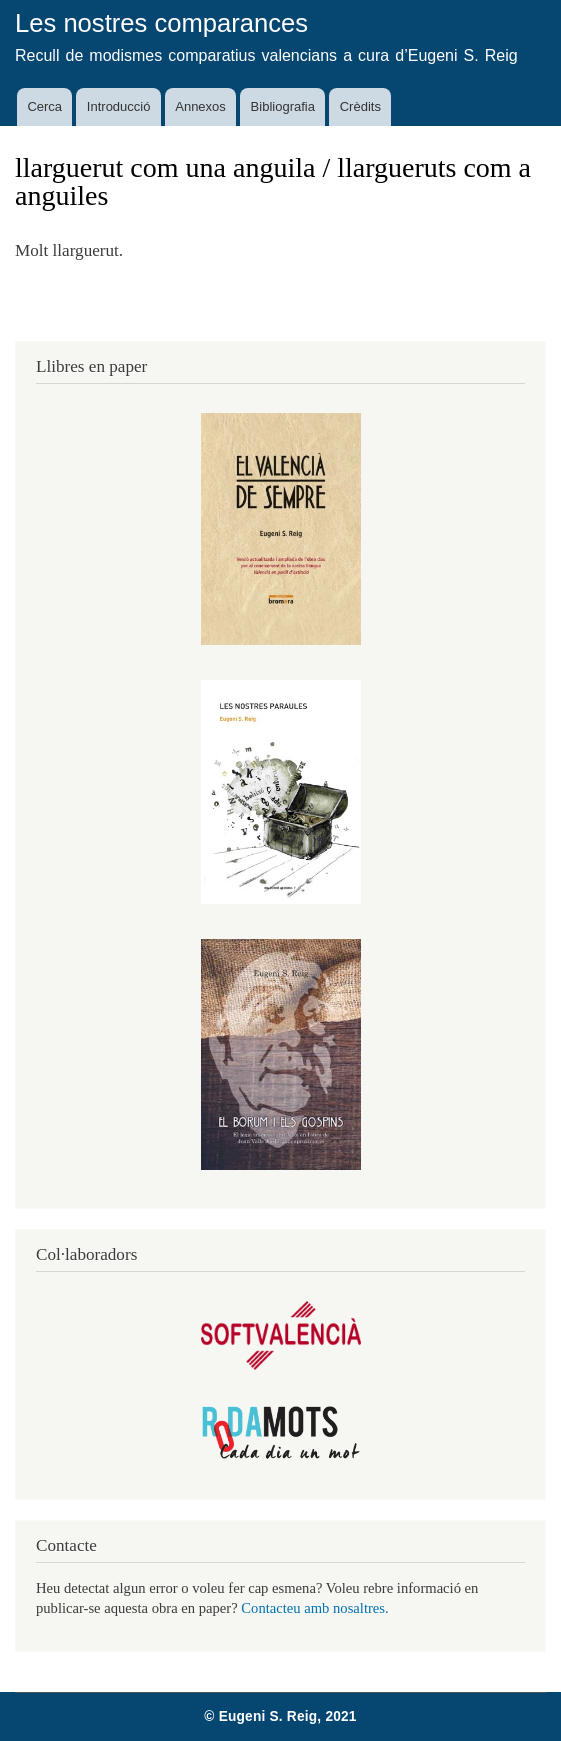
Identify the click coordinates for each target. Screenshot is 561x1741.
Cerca (44, 106)
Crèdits (360, 106)
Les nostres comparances (161, 23)
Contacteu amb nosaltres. (314, 1608)
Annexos (200, 106)
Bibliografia (283, 106)
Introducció (119, 106)
